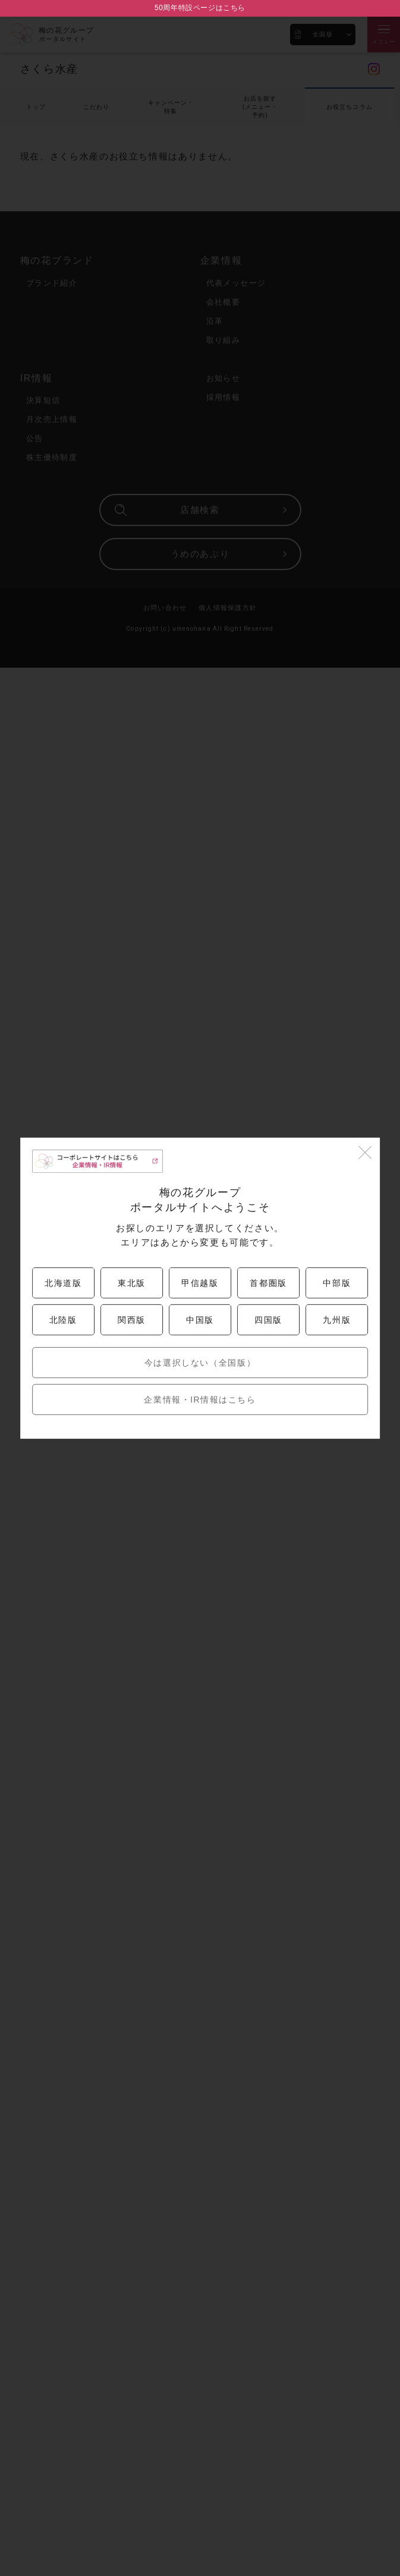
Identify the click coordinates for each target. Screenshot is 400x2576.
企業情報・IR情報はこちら (200, 1399)
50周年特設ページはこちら (200, 8)
